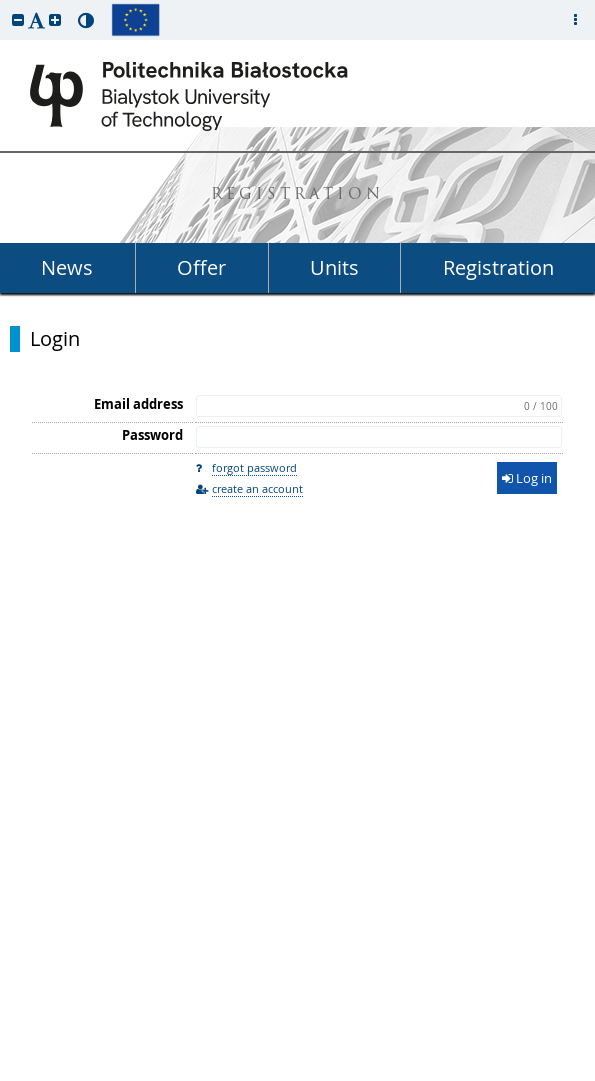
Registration (498, 267)
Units (334, 267)
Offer (201, 267)
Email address (138, 404)
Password (152, 435)
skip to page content (5, 5)
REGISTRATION (297, 195)
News (67, 267)
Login (55, 339)
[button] (18, 19)
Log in (527, 478)
